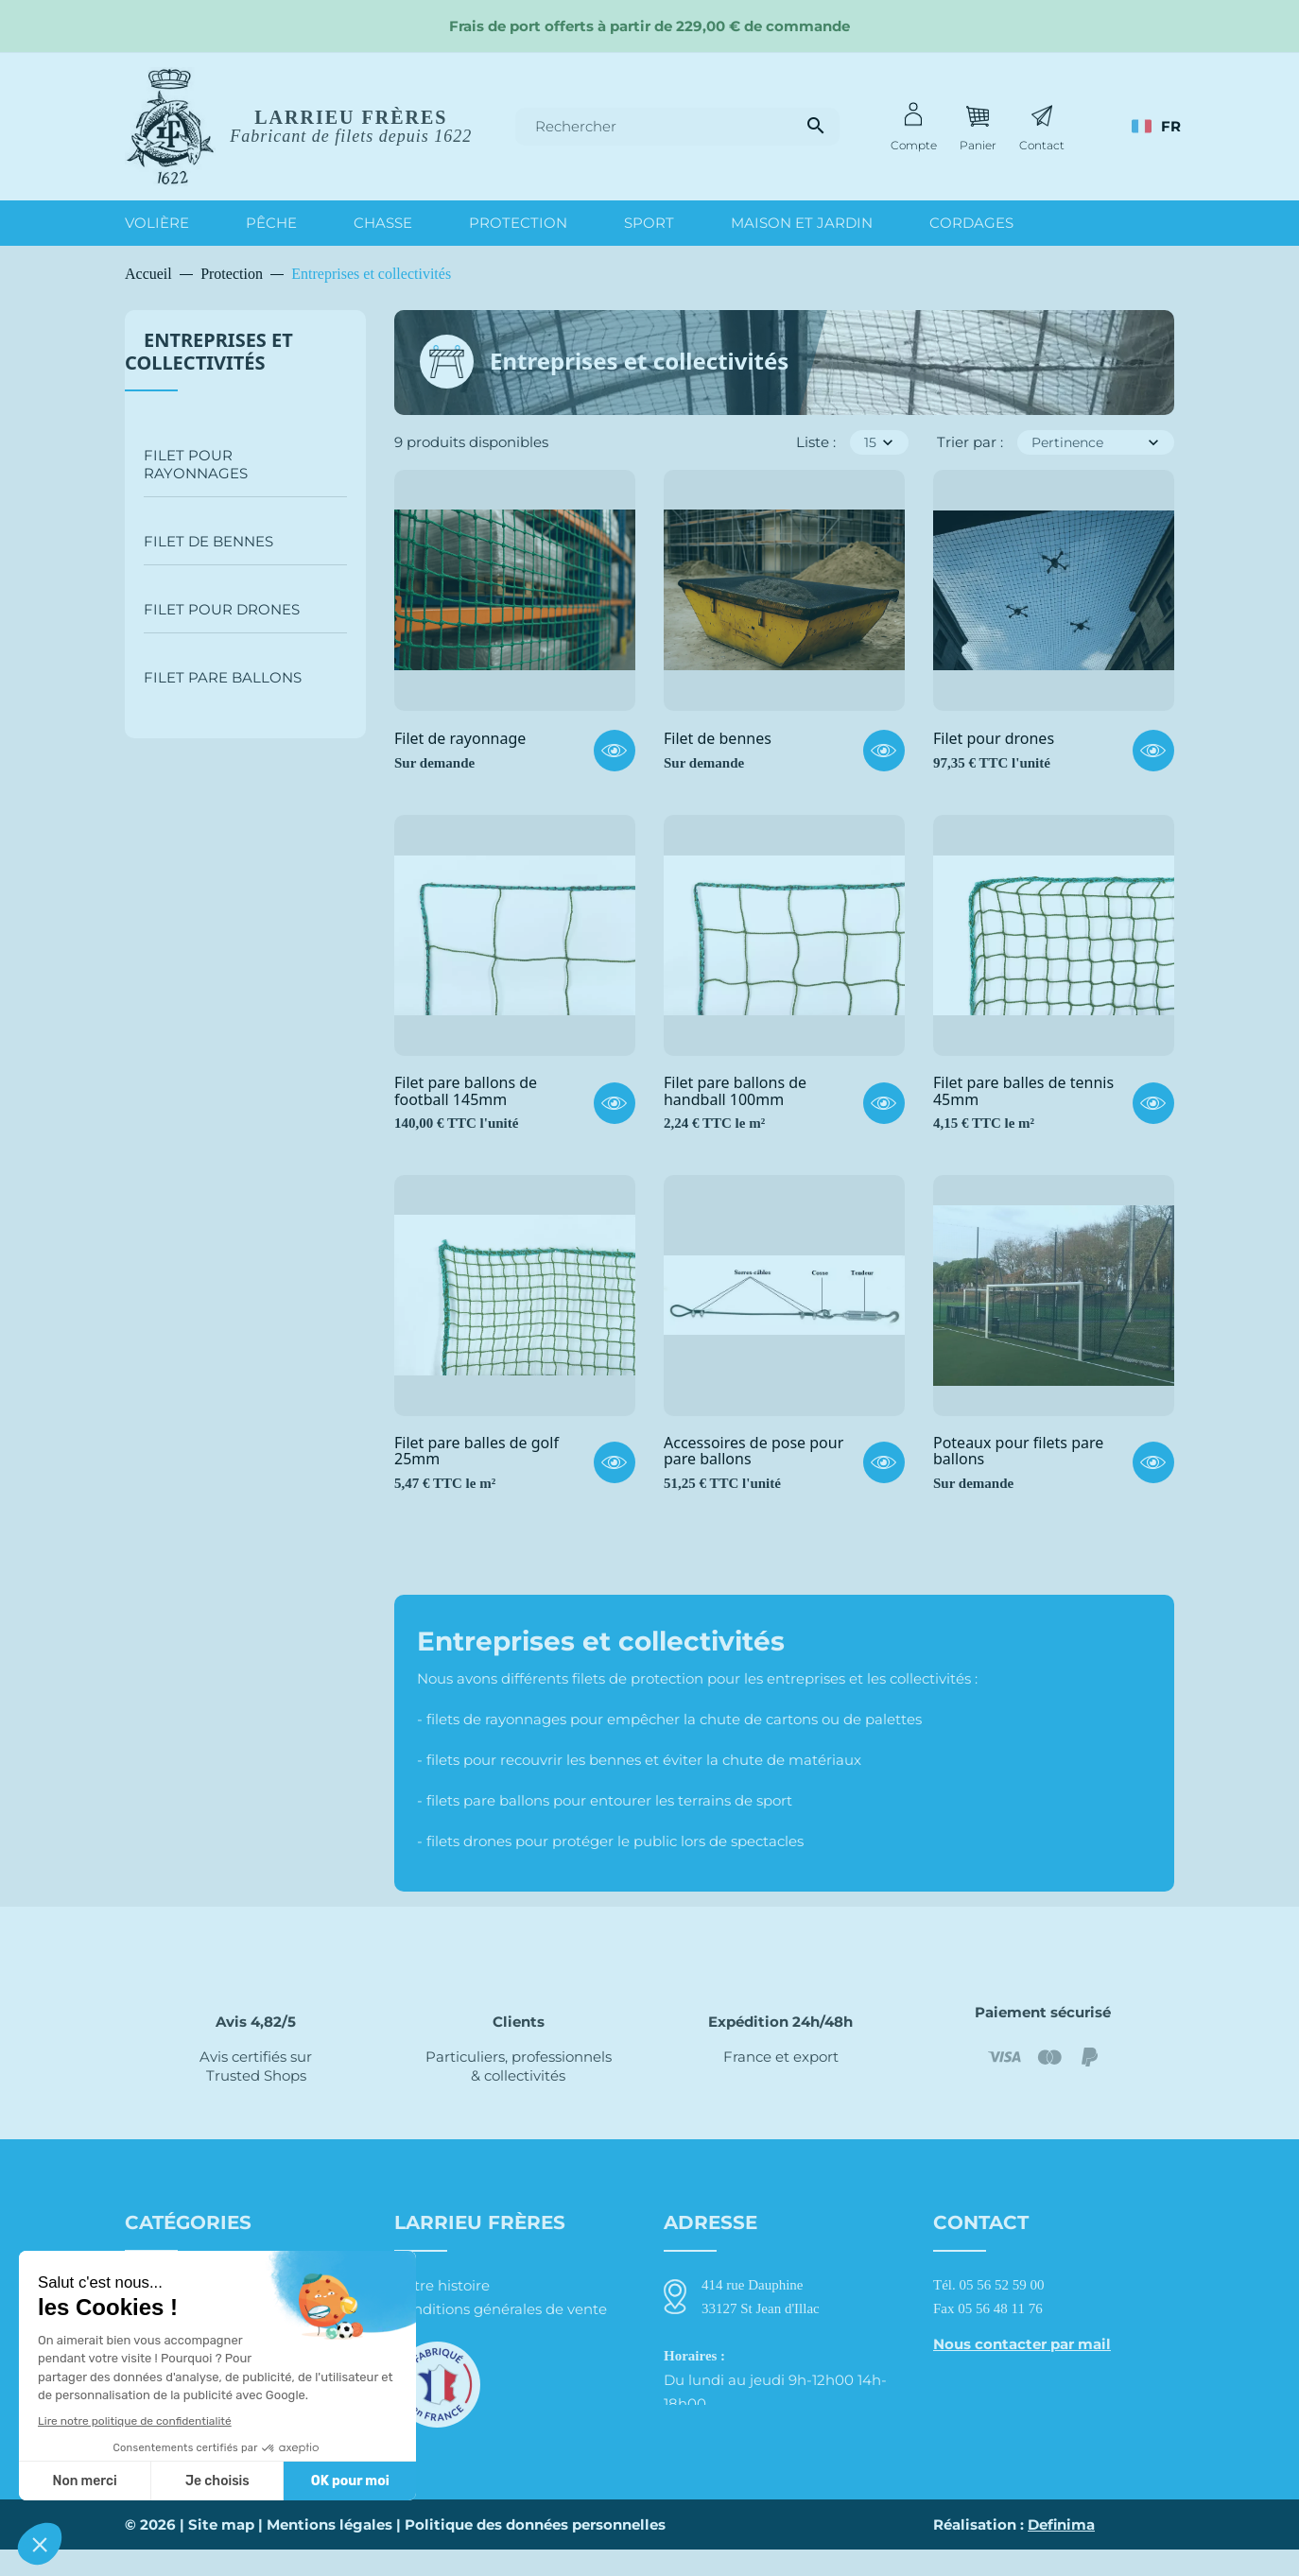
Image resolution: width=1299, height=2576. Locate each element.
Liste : (816, 442)
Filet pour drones (222, 609)
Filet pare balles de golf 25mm (476, 1451)
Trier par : (970, 442)
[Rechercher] (677, 127)
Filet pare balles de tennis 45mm (1023, 1091)
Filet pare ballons (223, 677)
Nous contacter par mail (1022, 2344)
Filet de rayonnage (460, 739)
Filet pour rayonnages (196, 464)
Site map (221, 2551)
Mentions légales (329, 2551)
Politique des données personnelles (535, 2551)
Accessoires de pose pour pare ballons (753, 1451)
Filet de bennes (208, 541)
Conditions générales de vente (500, 2309)
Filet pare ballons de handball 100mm (735, 1091)
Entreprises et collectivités (209, 351)
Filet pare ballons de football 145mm (465, 1091)
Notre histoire (442, 2285)
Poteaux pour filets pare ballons (1018, 1451)
